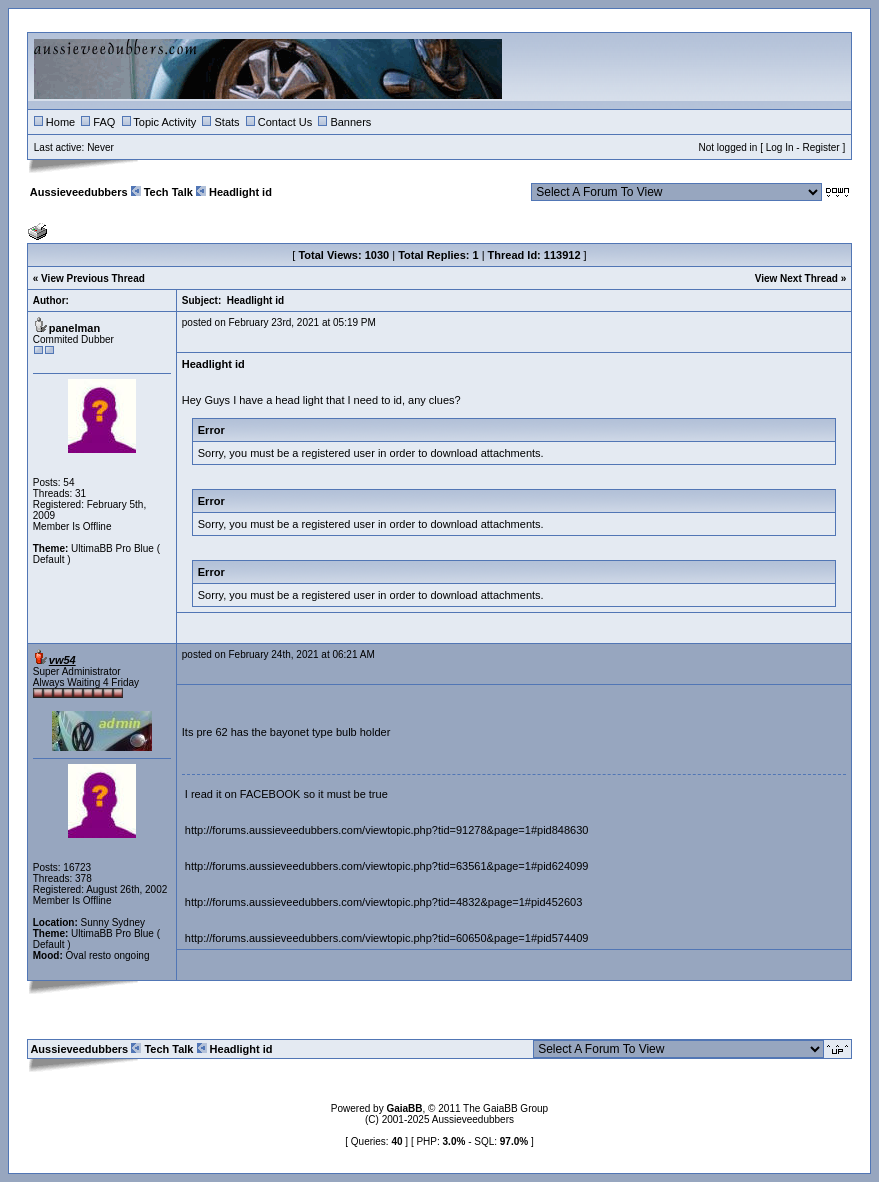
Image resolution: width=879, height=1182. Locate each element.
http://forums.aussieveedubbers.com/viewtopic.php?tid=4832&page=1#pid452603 (384, 902)
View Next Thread (796, 278)
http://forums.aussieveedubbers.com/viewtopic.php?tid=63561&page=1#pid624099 (387, 866)
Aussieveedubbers (79, 192)
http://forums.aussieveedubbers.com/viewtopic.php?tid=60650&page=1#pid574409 (387, 938)
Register (820, 147)
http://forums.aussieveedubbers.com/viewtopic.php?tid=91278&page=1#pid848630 (387, 830)
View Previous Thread (93, 278)
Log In (780, 147)
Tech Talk (168, 192)
